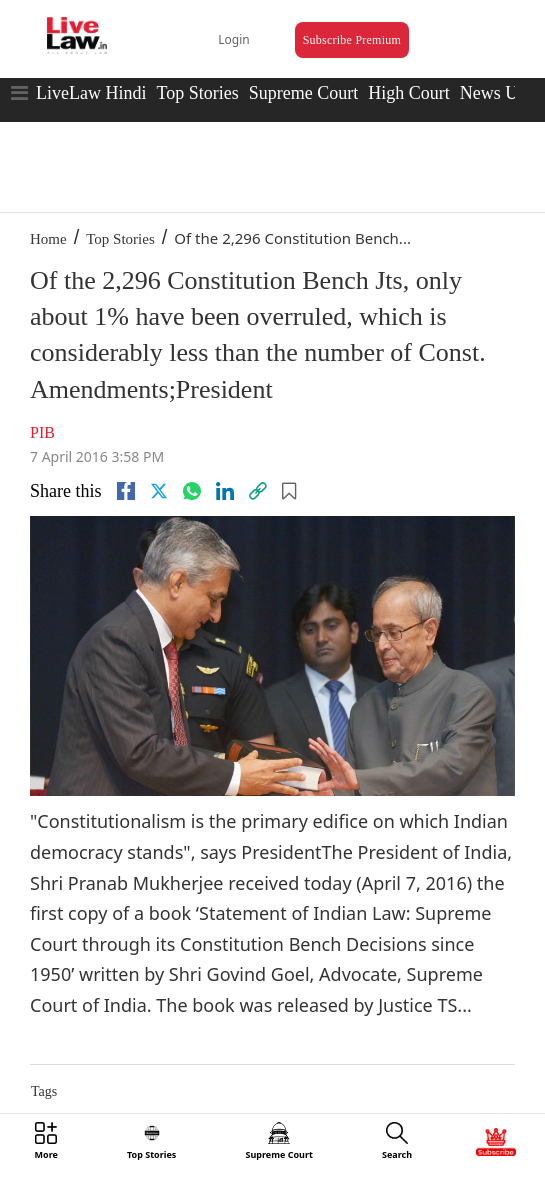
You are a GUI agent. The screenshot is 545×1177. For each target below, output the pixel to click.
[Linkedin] (225, 491)
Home (48, 239)
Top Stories (197, 93)
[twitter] (159, 491)
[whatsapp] (192, 491)
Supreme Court (304, 93)
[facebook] (126, 491)
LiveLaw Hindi (91, 93)
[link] (258, 491)
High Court (409, 93)
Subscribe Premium (352, 40)
